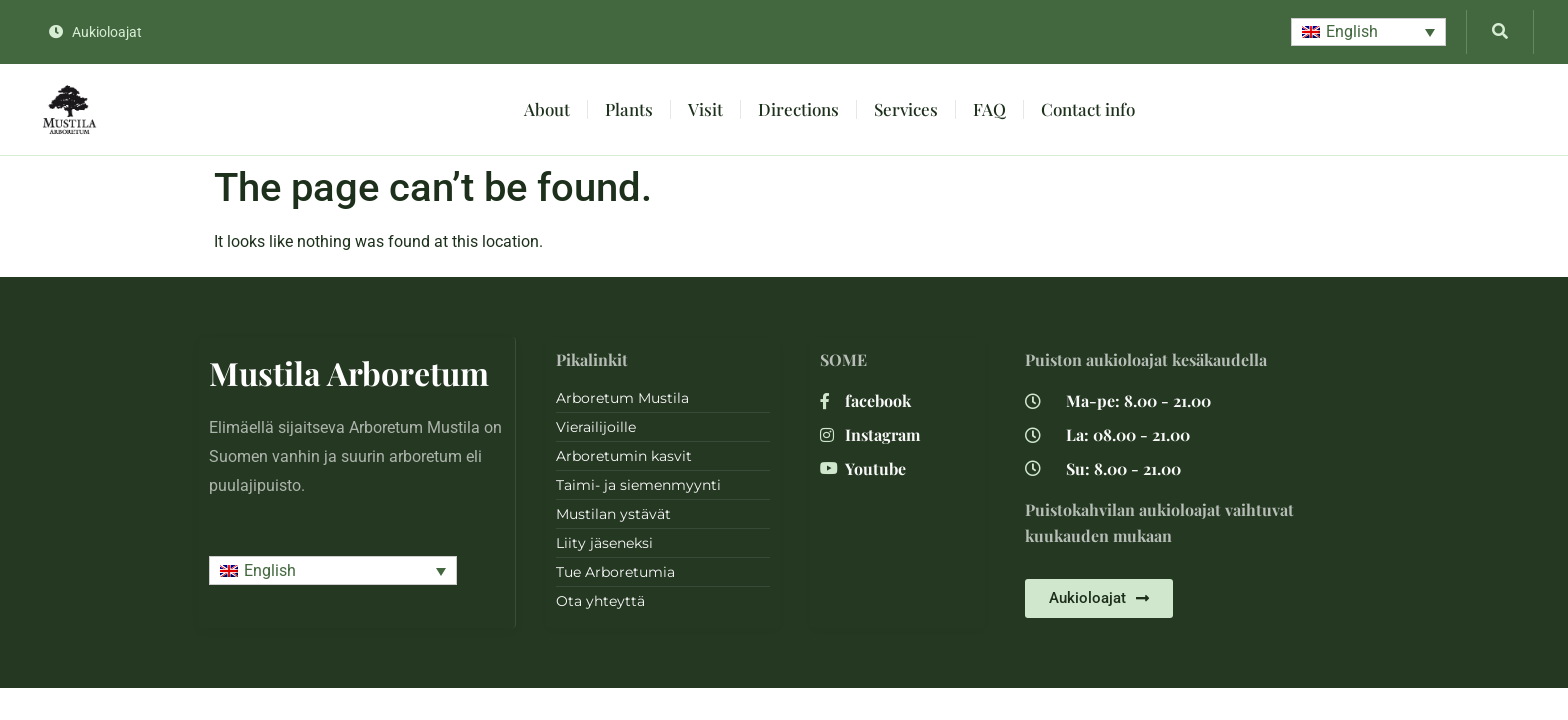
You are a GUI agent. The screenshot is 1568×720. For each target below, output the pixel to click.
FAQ (989, 109)
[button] (1368, 32)
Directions (798, 109)
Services (906, 109)
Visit (705, 109)
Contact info (1088, 109)
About (547, 109)
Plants (629, 109)
